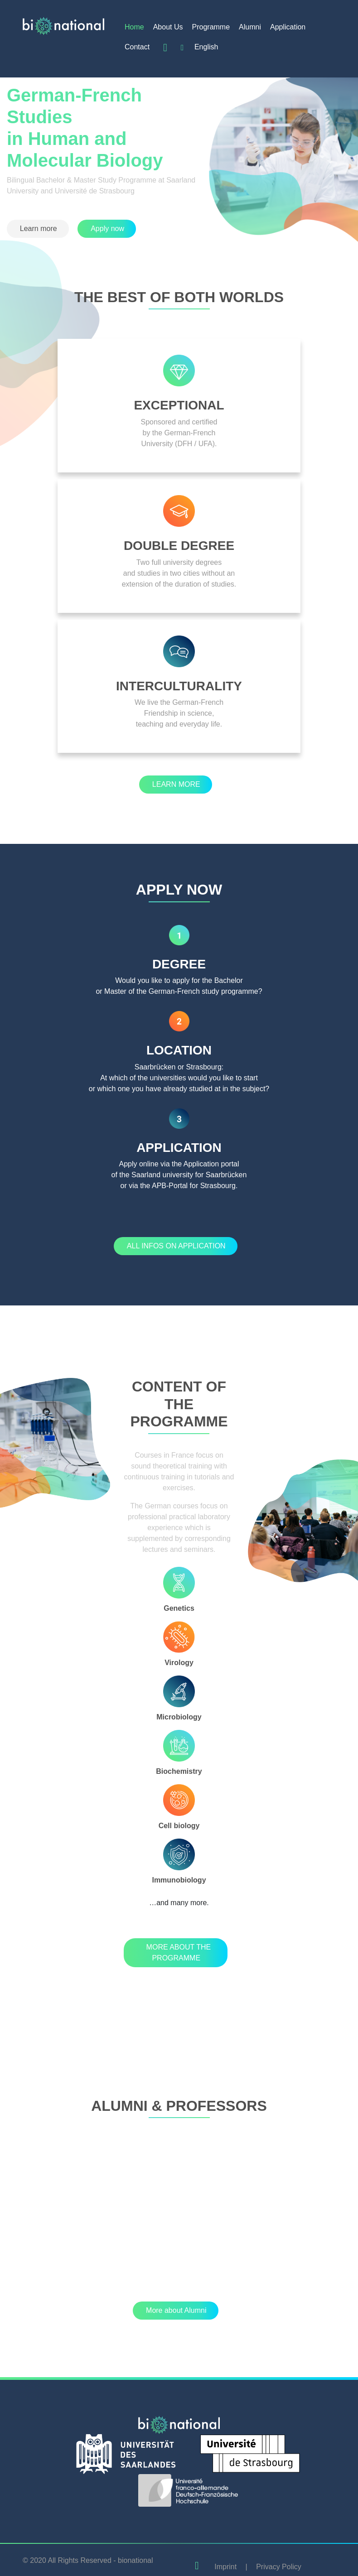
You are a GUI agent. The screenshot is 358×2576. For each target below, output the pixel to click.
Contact (137, 47)
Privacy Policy (278, 2567)
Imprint (225, 2567)
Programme (211, 27)
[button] (38, 229)
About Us (168, 27)
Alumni (250, 27)
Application (287, 27)
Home (134, 27)
